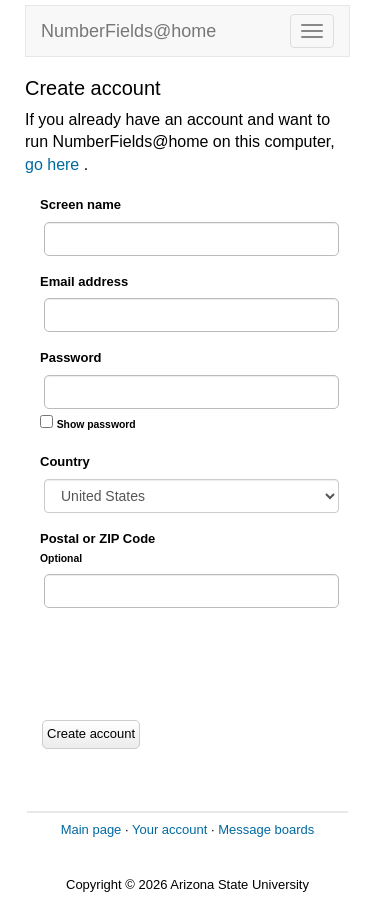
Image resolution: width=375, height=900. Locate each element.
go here (54, 164)
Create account (91, 733)
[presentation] (192, 664)
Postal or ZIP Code (97, 547)
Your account (169, 829)
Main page (91, 829)
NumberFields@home (128, 31)
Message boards (266, 829)
